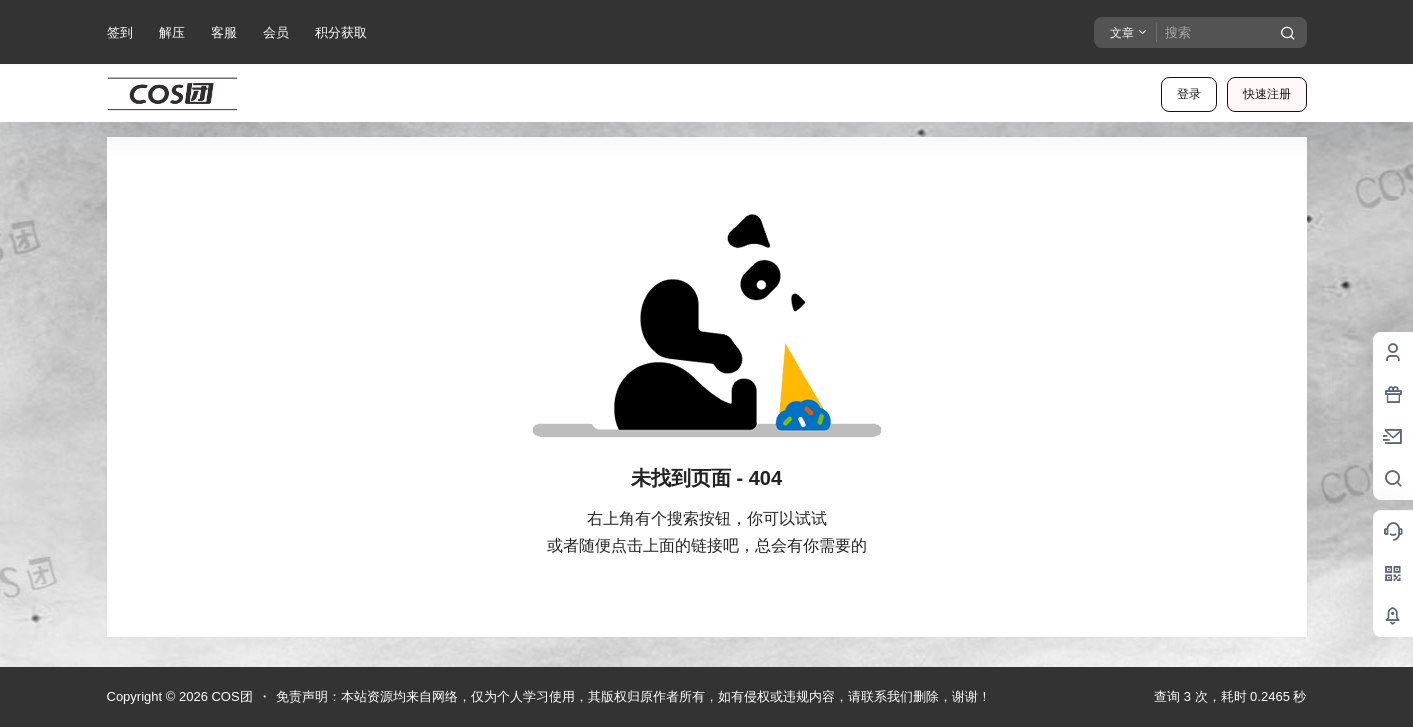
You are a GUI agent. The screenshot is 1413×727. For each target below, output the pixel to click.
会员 (276, 32)
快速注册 (1267, 94)
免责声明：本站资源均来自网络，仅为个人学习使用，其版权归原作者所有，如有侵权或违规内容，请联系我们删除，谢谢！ (633, 696)
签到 (120, 32)
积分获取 (341, 32)
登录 (1189, 94)
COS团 (230, 696)
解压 (172, 32)
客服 (224, 32)
